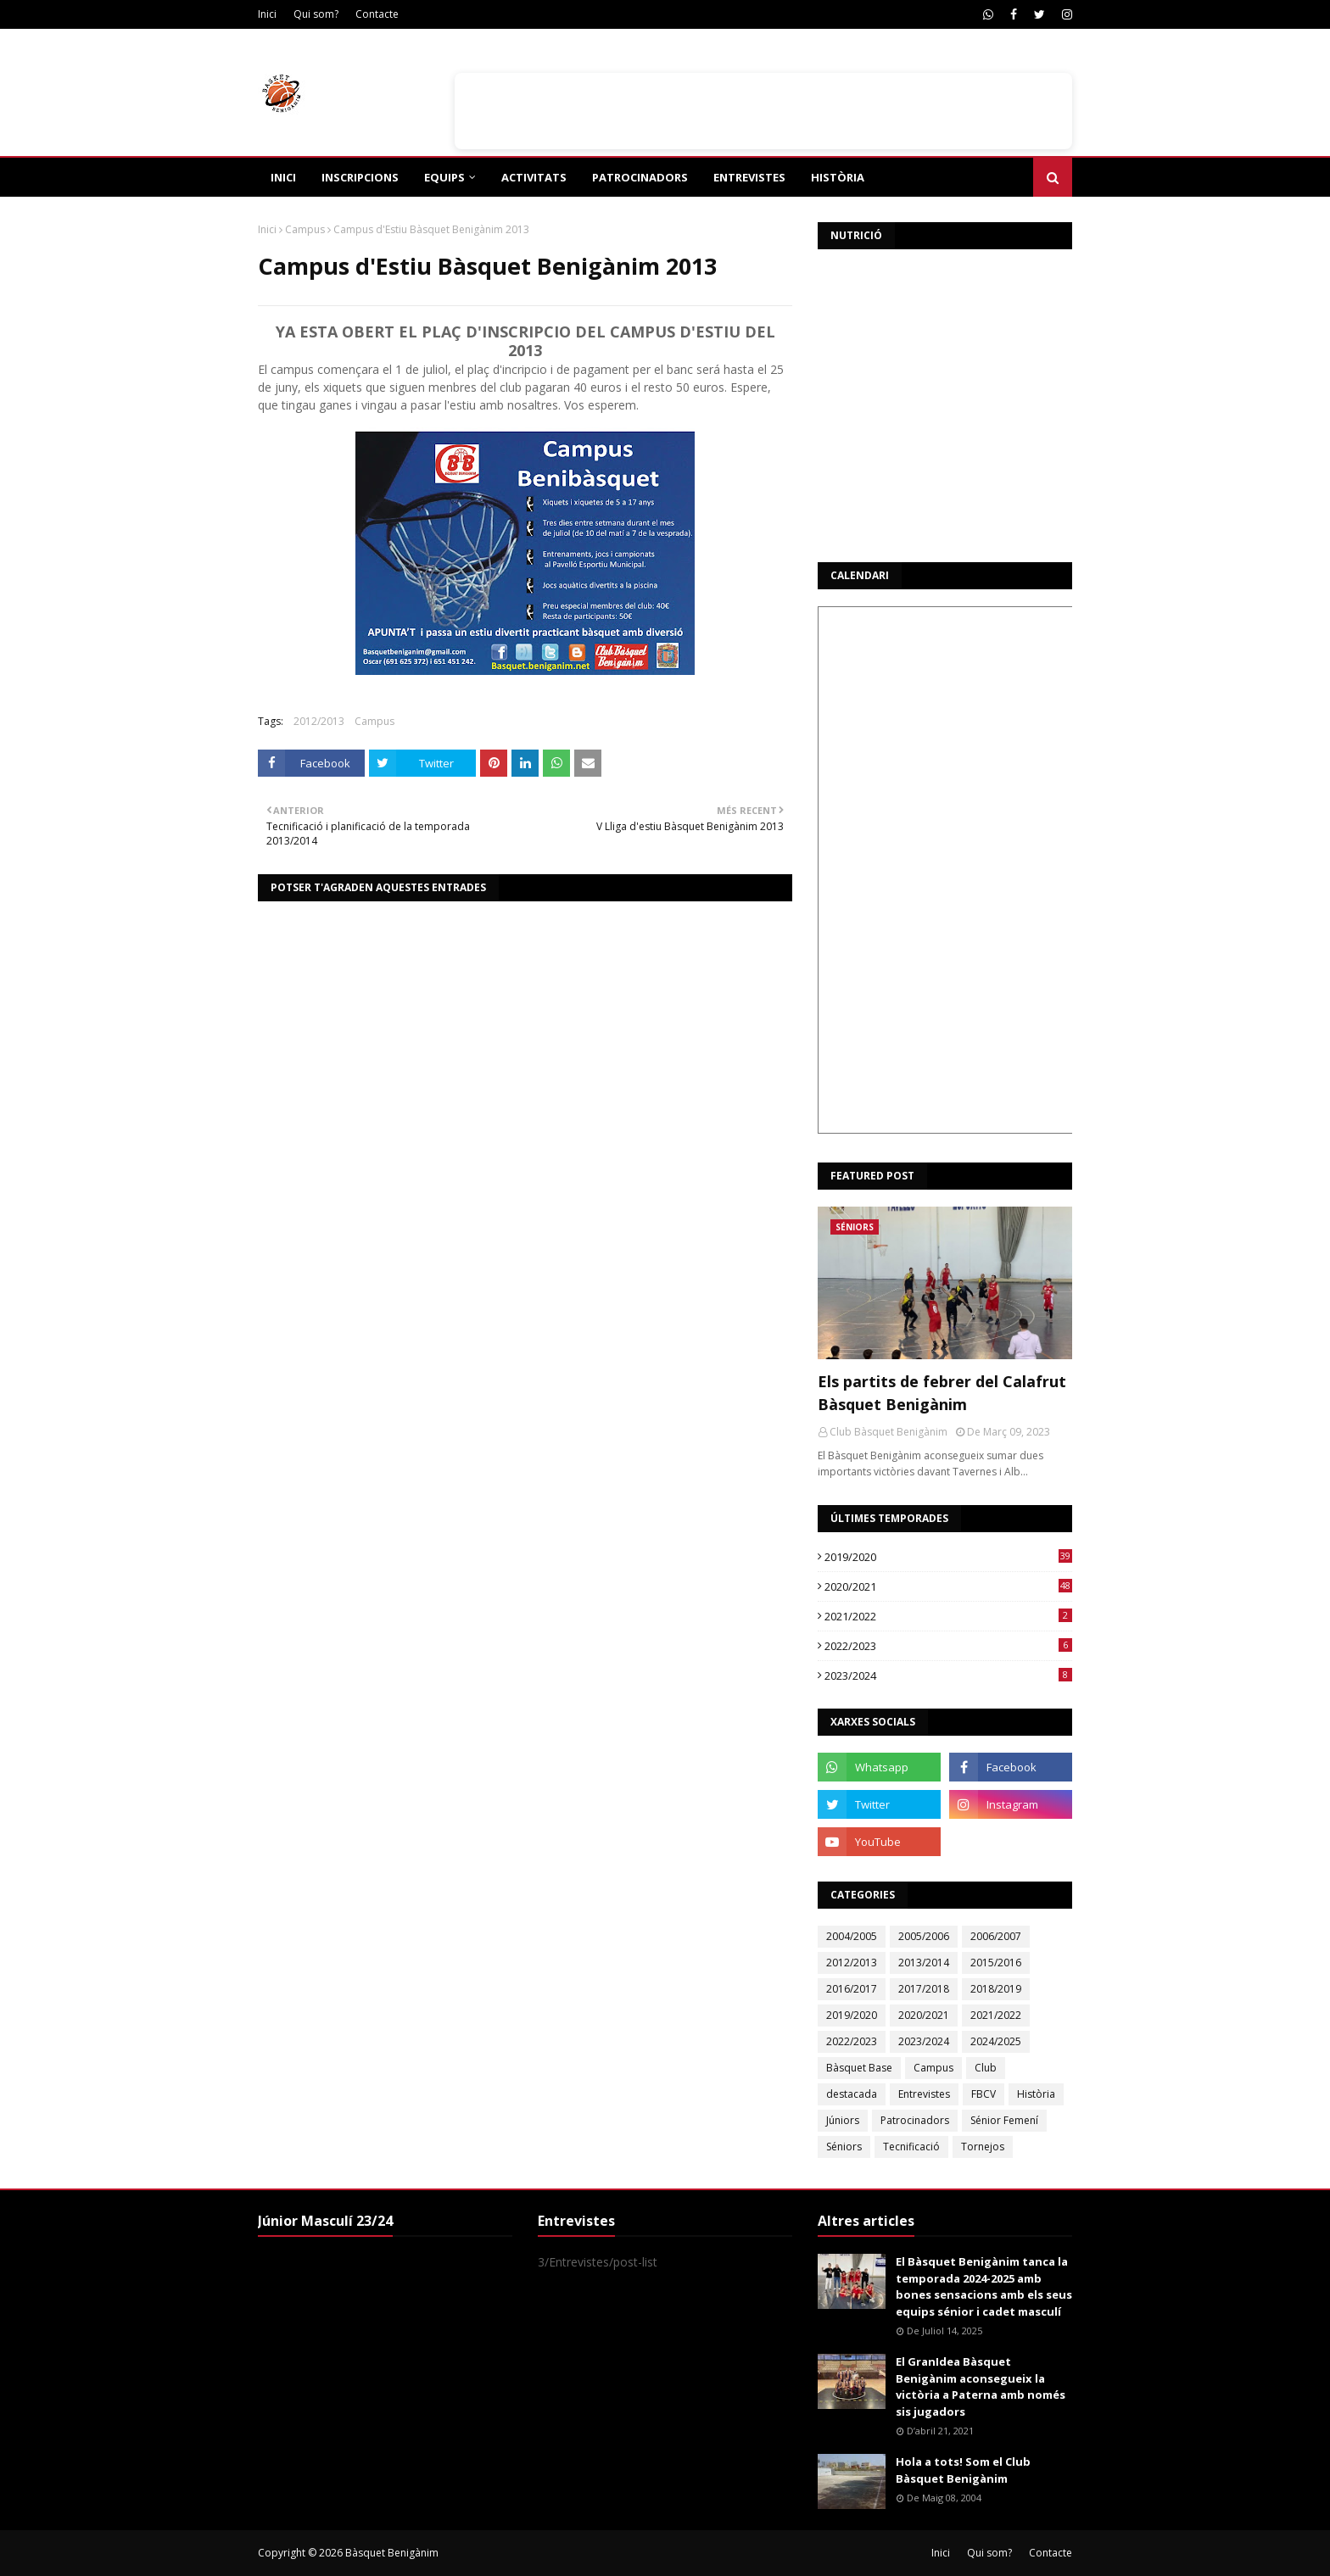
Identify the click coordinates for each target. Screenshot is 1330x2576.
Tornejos (982, 2146)
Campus (305, 229)
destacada (851, 2094)
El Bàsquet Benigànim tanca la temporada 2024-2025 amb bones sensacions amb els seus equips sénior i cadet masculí (984, 2286)
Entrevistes (924, 2094)
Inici (267, 14)
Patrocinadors (914, 2120)
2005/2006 (923, 1936)
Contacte (377, 14)
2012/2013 (318, 721)
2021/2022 (948, 1616)
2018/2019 (995, 1989)
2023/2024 (948, 1675)
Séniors (844, 2146)
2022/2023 (948, 1645)
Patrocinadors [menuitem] (640, 177)
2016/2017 (851, 1989)
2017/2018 (923, 1989)
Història (1036, 2094)
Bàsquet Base (859, 2067)
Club (986, 2067)
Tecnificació (911, 2146)
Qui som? (315, 14)
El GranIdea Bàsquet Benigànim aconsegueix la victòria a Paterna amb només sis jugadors (980, 2386)
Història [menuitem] (837, 177)
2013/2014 (923, 1962)
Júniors (842, 2120)
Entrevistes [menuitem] (749, 177)
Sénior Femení (1004, 2120)
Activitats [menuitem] (534, 177)
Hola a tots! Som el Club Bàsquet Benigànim (963, 2470)
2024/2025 (995, 2041)
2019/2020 (948, 1556)
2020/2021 (948, 1586)
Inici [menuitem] (283, 177)
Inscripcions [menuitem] (360, 177)
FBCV (983, 2094)
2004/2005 (851, 1936)
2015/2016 (995, 1962)
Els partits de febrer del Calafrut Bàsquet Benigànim (942, 1392)
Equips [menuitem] (444, 177)
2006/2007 (995, 1936)
